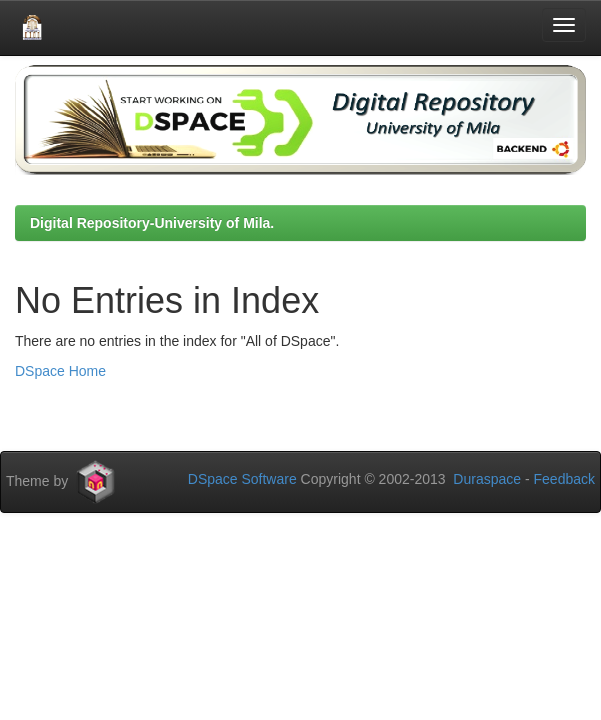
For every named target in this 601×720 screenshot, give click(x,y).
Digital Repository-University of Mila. (152, 223)
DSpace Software (242, 479)
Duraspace (487, 479)
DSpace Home (60, 371)
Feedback (564, 479)
